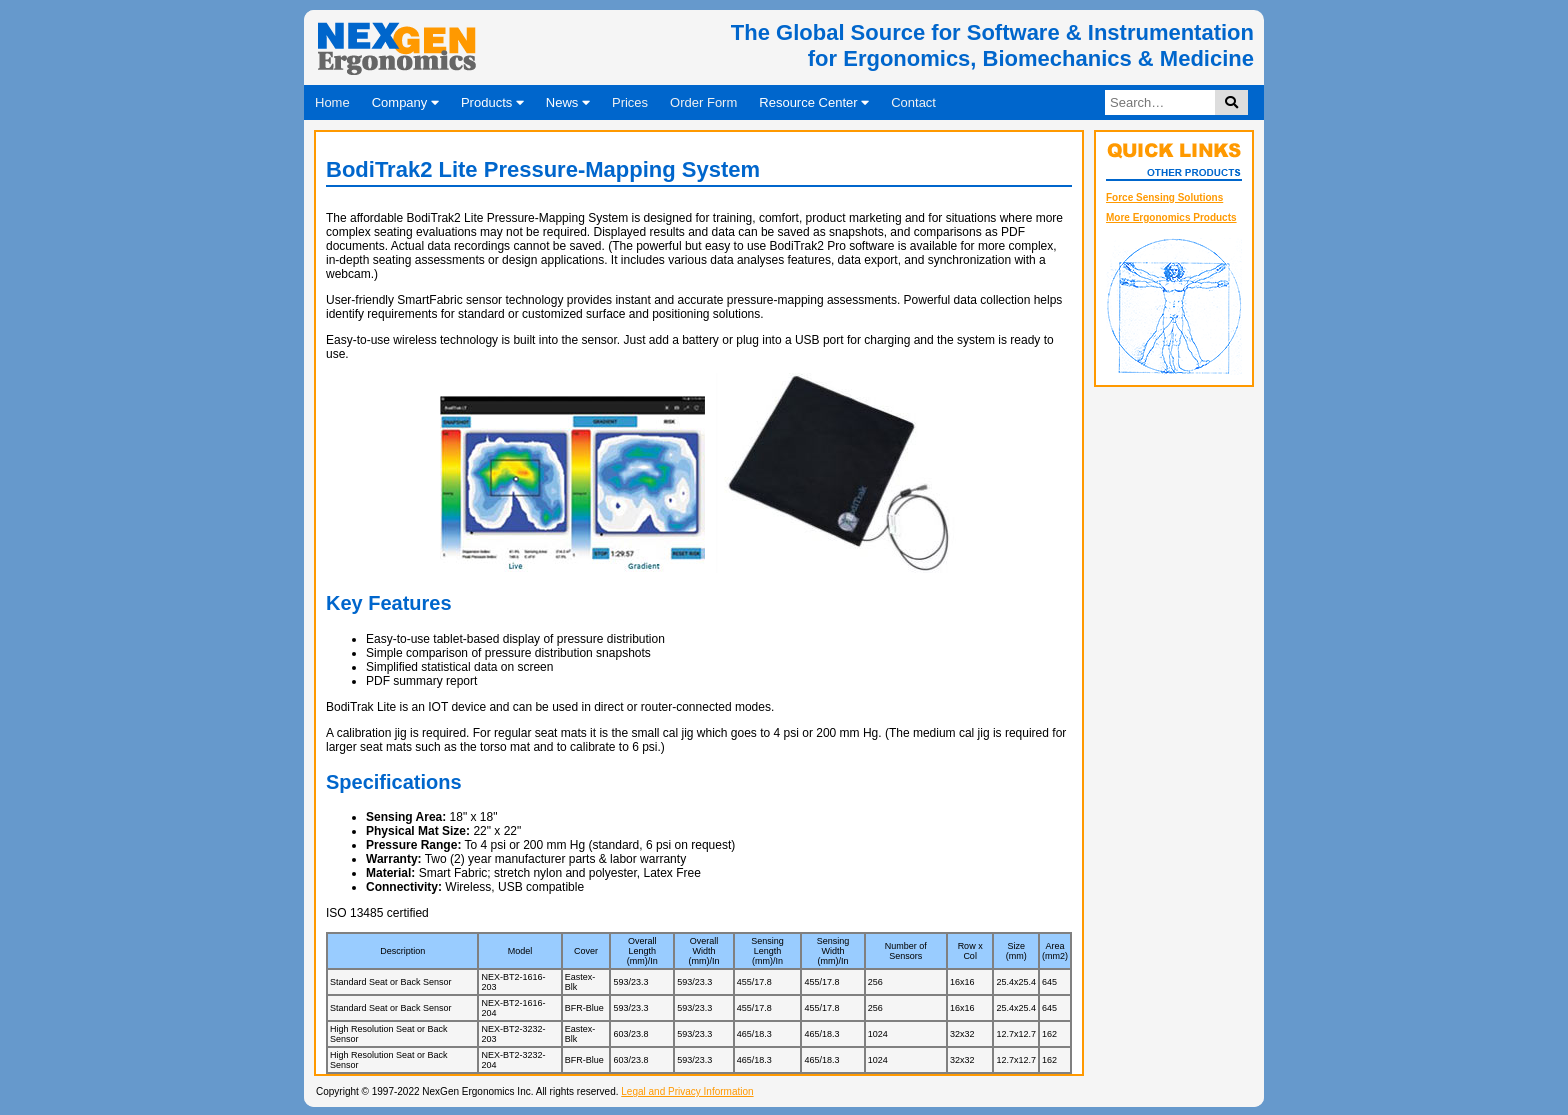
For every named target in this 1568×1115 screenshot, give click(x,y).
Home (332, 102)
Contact (913, 102)
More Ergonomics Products (1171, 217)
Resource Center (814, 102)
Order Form (703, 102)
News (568, 102)
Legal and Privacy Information (687, 1091)
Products (492, 102)
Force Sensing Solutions (1164, 197)
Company (405, 102)
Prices (630, 102)
